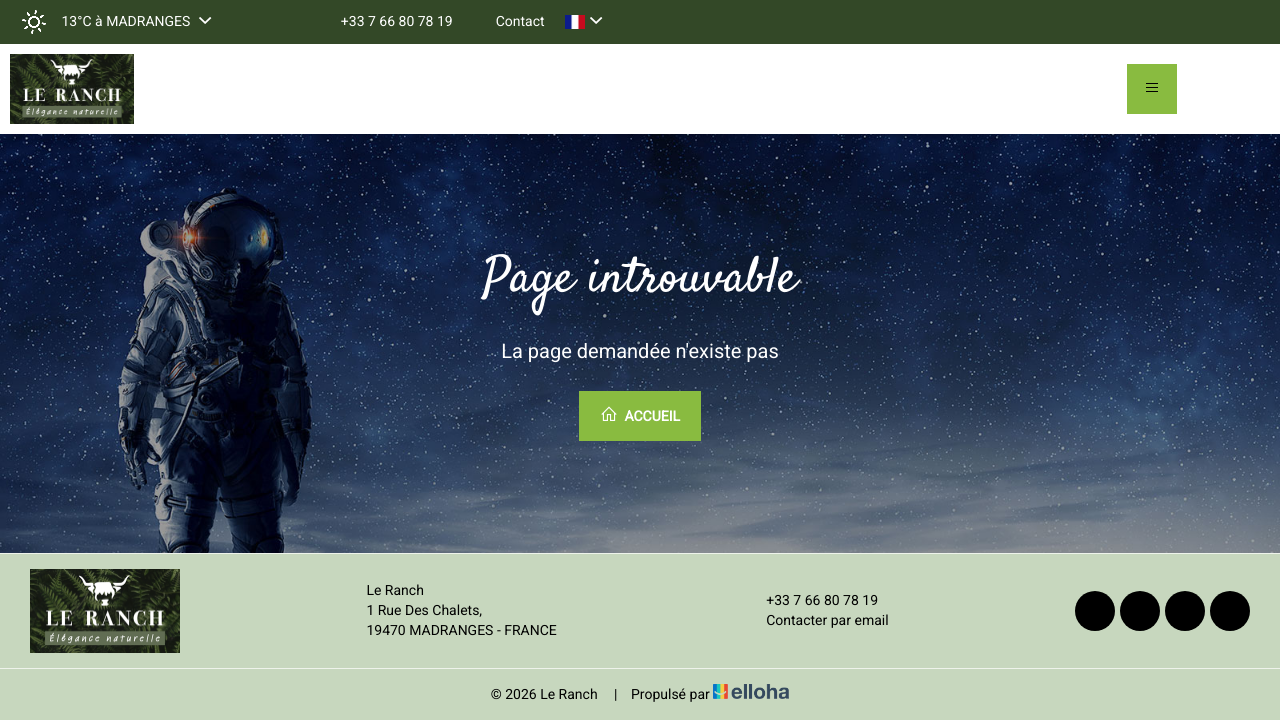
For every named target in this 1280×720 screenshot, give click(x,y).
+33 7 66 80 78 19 (810, 601)
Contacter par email (815, 621)
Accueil (640, 415)
